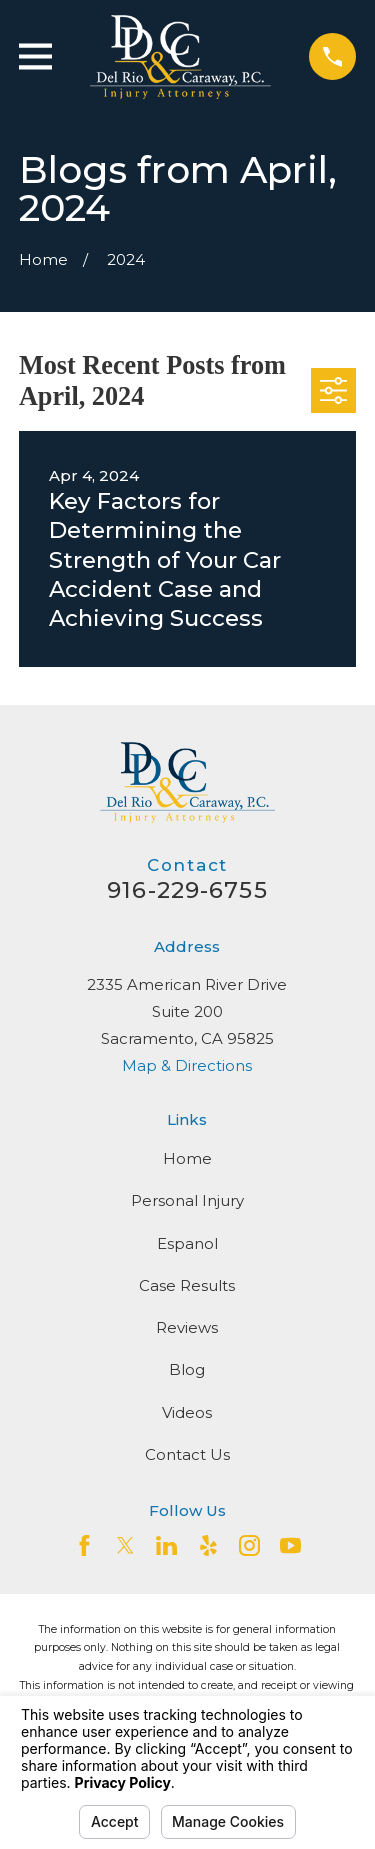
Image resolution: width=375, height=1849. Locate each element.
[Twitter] (125, 1545)
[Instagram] (249, 1545)
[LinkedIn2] (166, 1545)
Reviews (187, 1327)
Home (187, 1158)
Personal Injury (187, 1200)
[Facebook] (84, 1545)
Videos (187, 1412)
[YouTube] (290, 1545)
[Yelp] (208, 1545)
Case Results (187, 1285)
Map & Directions (187, 1065)
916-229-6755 (187, 890)
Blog (187, 1369)
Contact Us (187, 1454)
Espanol (187, 1243)
